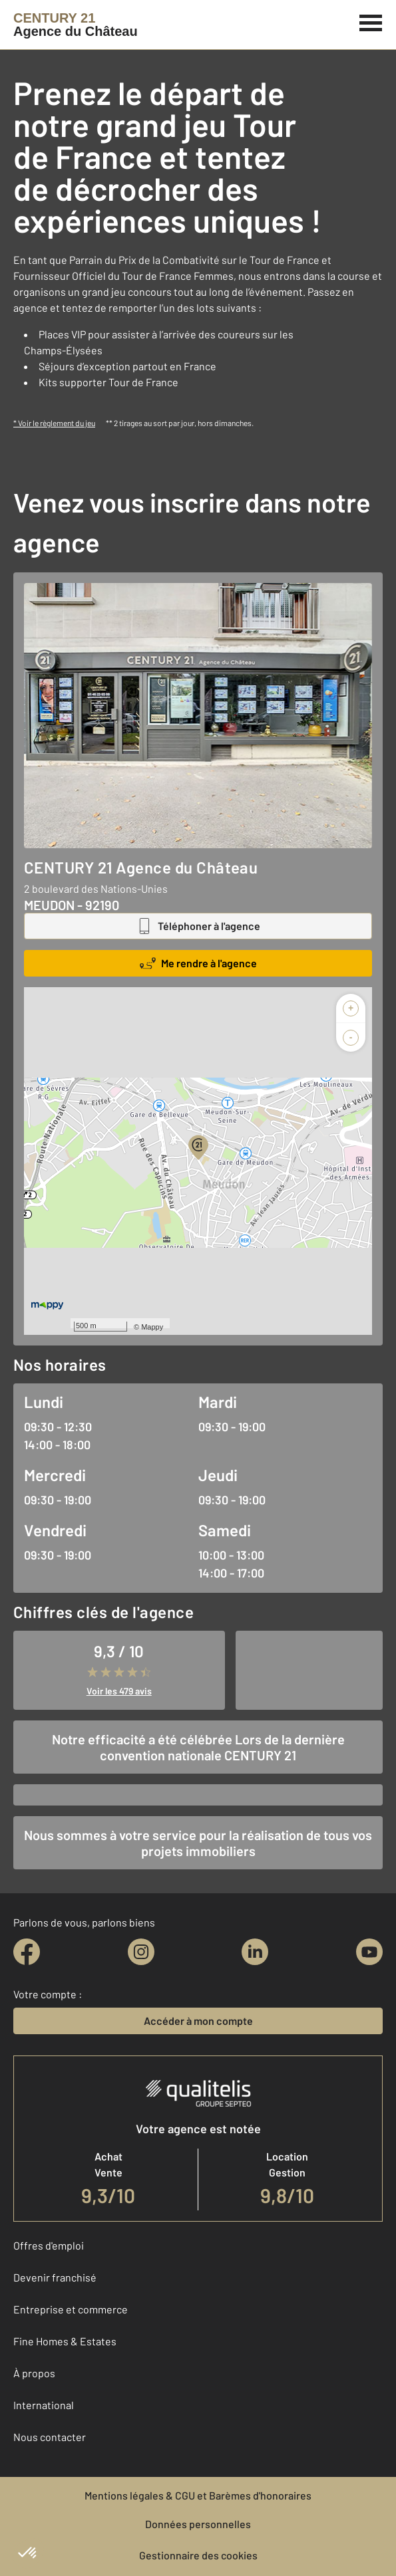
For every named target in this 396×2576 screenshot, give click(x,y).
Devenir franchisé (55, 2277)
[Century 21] (75, 24)
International (43, 2405)
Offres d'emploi (48, 2245)
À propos (34, 2373)
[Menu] (371, 21)
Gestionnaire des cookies (198, 2555)
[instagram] (141, 1951)
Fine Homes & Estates (64, 2341)
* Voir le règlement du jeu (54, 422)
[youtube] (369, 1951)
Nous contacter (49, 2436)
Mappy (152, 1327)
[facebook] (26, 1951)
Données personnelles (198, 2523)
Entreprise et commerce (70, 2309)
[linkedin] (255, 1951)
